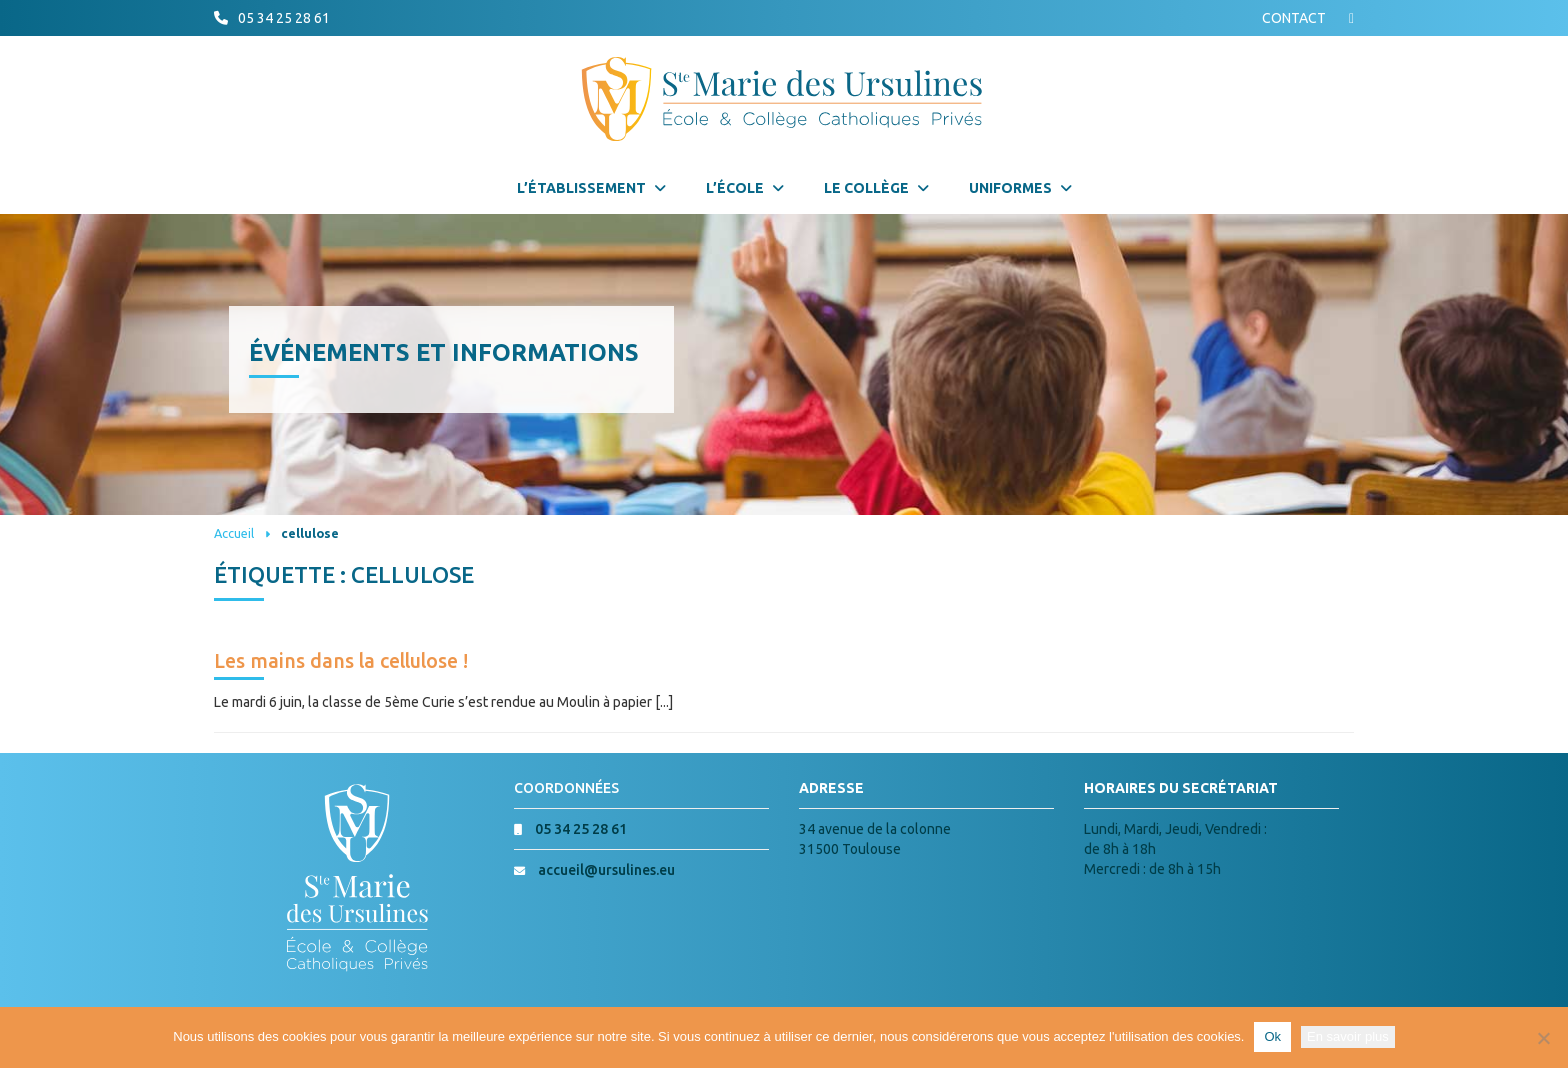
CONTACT (1294, 18)
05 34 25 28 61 (284, 18)
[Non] (1543, 1038)
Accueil (234, 533)
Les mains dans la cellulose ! (341, 661)
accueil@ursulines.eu (606, 870)
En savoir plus (1348, 1036)
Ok (1272, 1036)
